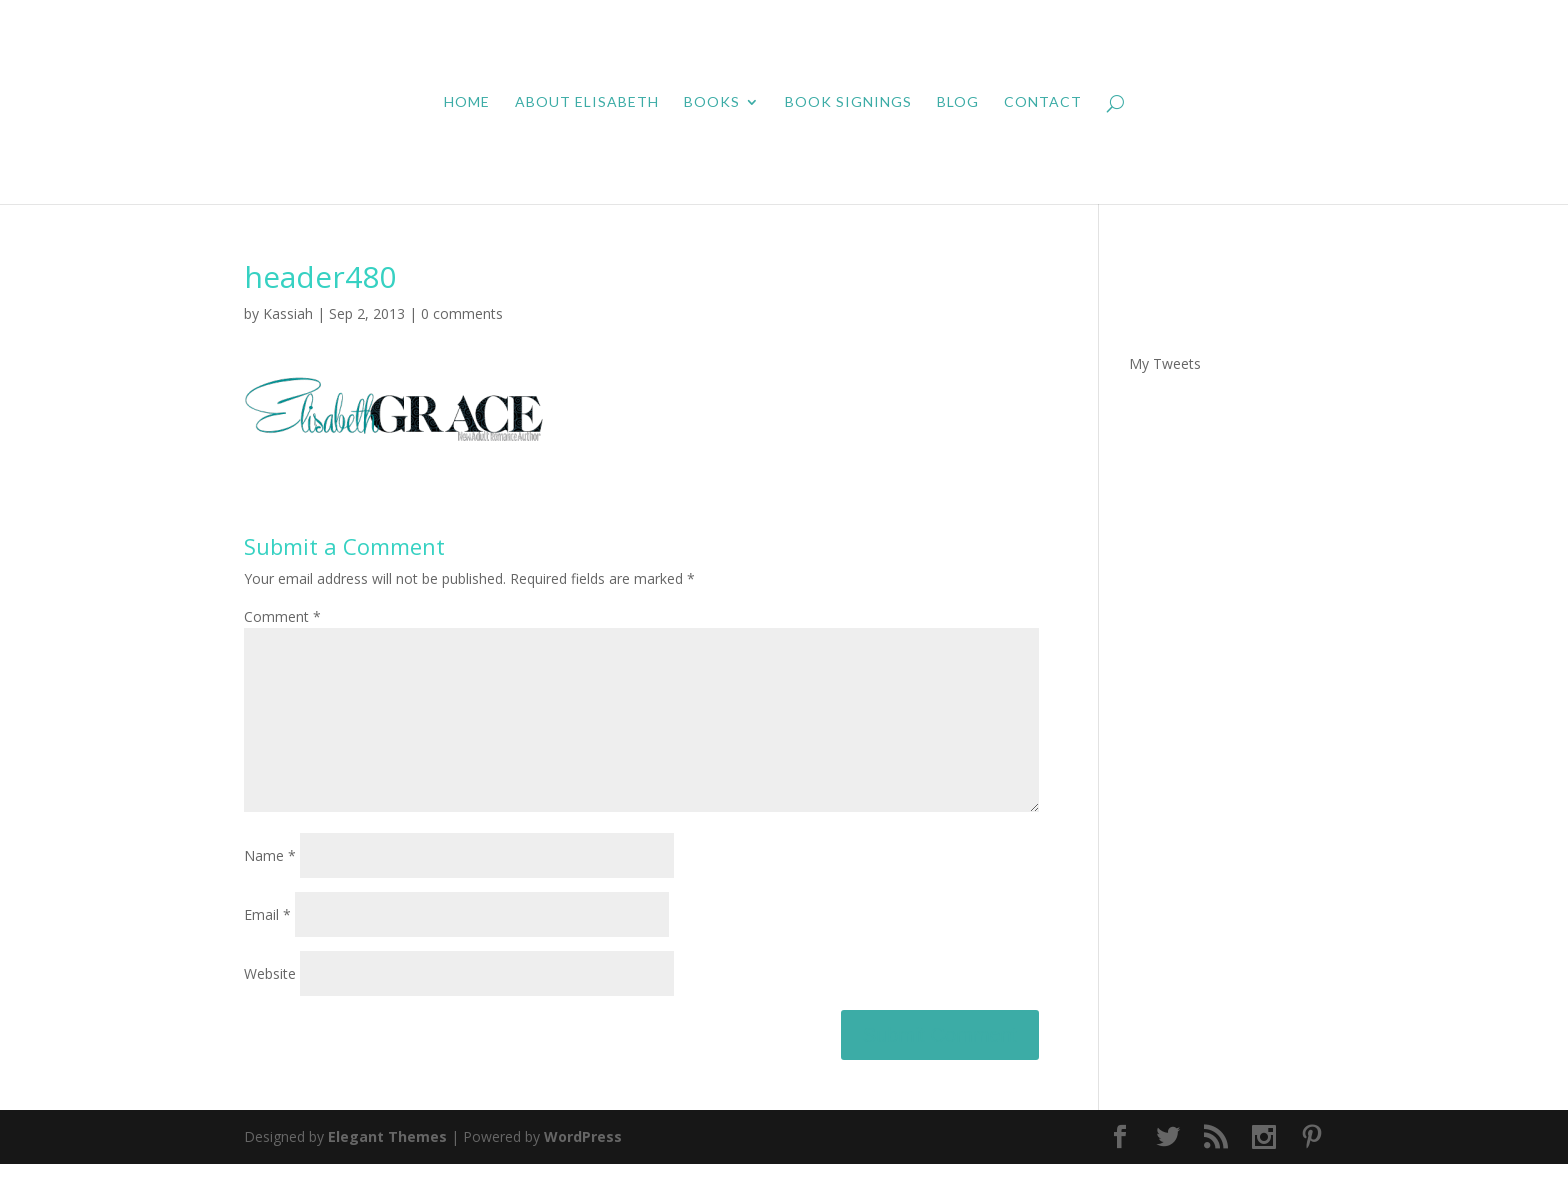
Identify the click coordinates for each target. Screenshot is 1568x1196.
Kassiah (288, 313)
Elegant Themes (387, 1168)
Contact (1043, 102)
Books (712, 102)
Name (270, 887)
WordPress (583, 1168)
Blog (958, 102)
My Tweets (1165, 363)
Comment (282, 616)
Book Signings (848, 102)
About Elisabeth (587, 102)
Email (267, 946)
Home (467, 102)
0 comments (462, 313)
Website (270, 1005)
